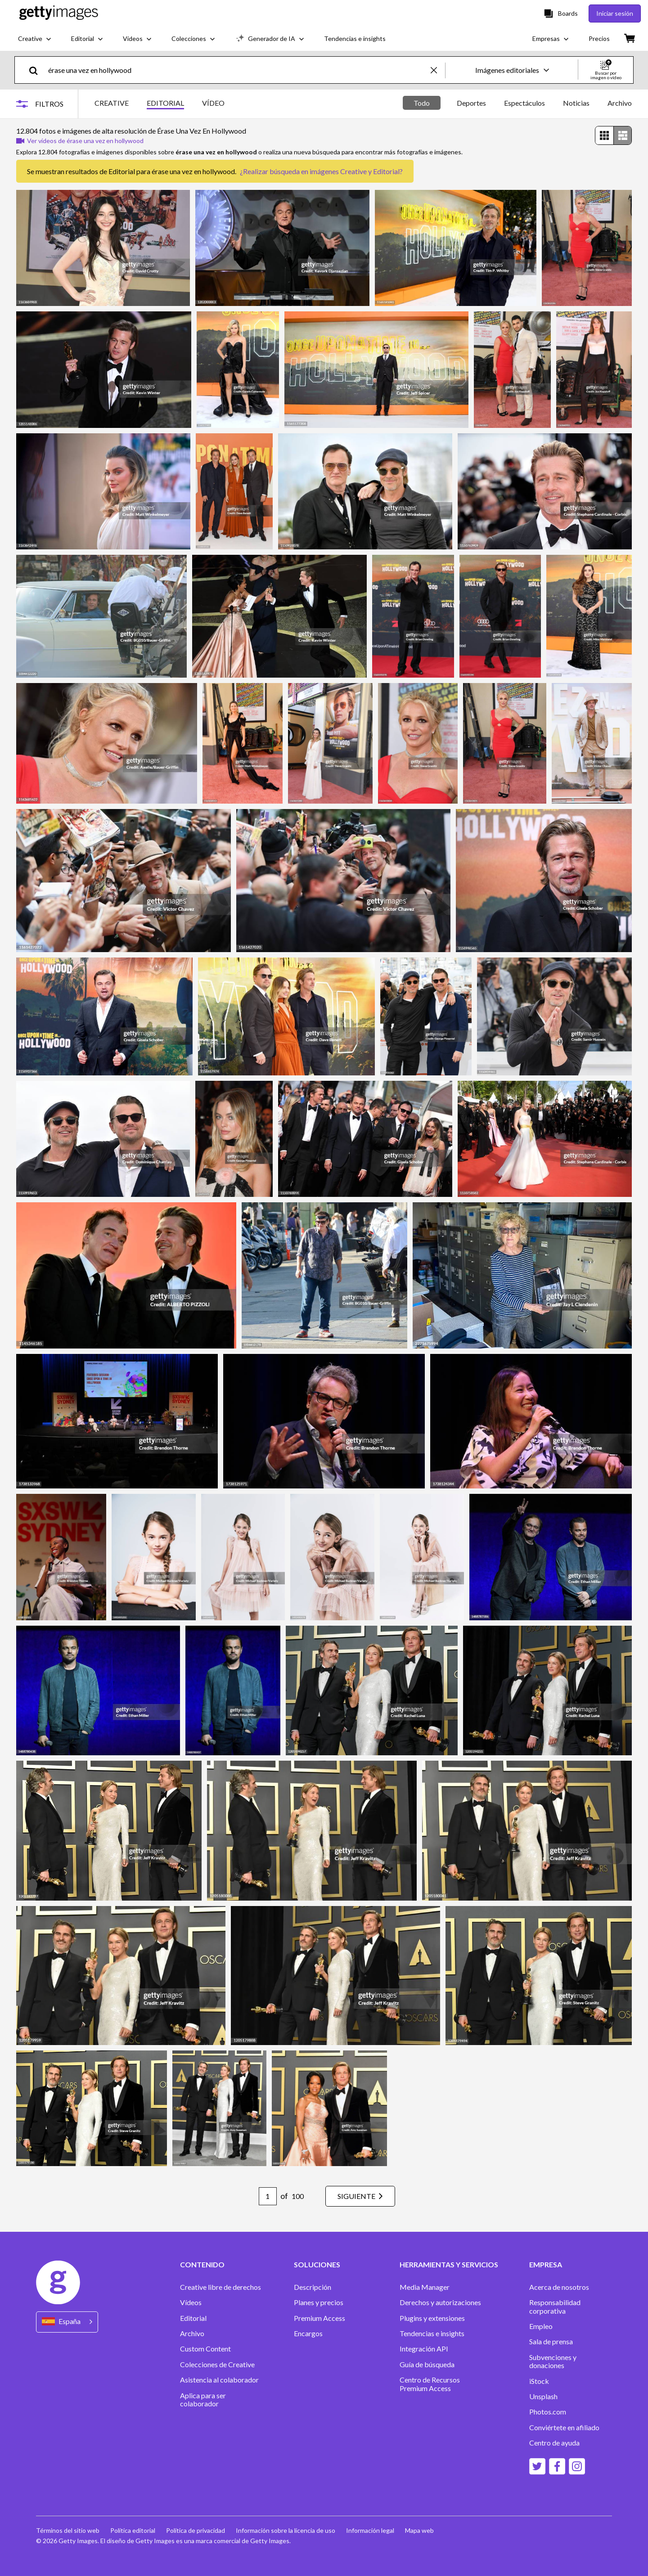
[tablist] (159, 104)
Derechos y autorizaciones (440, 2302)
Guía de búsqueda (427, 2364)
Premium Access (319, 2318)
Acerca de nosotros (559, 2287)
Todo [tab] (422, 103)
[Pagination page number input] (268, 2196)
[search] (37, 70)
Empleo (541, 2326)
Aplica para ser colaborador (203, 2400)
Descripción (312, 2287)
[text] (238, 70)
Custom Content (205, 2349)
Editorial (193, 2318)
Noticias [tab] (576, 103)
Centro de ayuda (554, 2443)
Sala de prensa (551, 2342)
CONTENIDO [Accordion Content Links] (202, 2265)
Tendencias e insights (432, 2333)
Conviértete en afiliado (564, 2427)
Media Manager (425, 2287)
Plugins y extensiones (432, 2318)
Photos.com (547, 2412)
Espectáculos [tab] (524, 103)
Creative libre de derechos (220, 2287)
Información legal (370, 2530)
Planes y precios (318, 2302)
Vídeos (191, 2302)
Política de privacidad (195, 2530)
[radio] (604, 135)
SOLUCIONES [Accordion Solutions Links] (317, 2265)
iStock (539, 2381)
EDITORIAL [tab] (165, 103)
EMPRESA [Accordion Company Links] (545, 2265)
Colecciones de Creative (217, 2364)
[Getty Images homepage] (58, 13)
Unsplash (543, 2396)
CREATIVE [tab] (111, 103)
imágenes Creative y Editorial (355, 171)
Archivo (192, 2333)
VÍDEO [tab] (213, 103)
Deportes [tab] (471, 103)
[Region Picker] (67, 2322)
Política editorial (132, 2530)
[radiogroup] (613, 135)
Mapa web (419, 2530)
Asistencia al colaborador (219, 2380)
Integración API (424, 2349)
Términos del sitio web (67, 2530)
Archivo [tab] (620, 103)
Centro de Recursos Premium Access (430, 2384)
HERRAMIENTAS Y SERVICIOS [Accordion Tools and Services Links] (449, 2265)
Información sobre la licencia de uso (285, 2530)
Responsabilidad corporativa (554, 2306)
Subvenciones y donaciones (552, 2361)
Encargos (308, 2333)
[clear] (438, 70)
